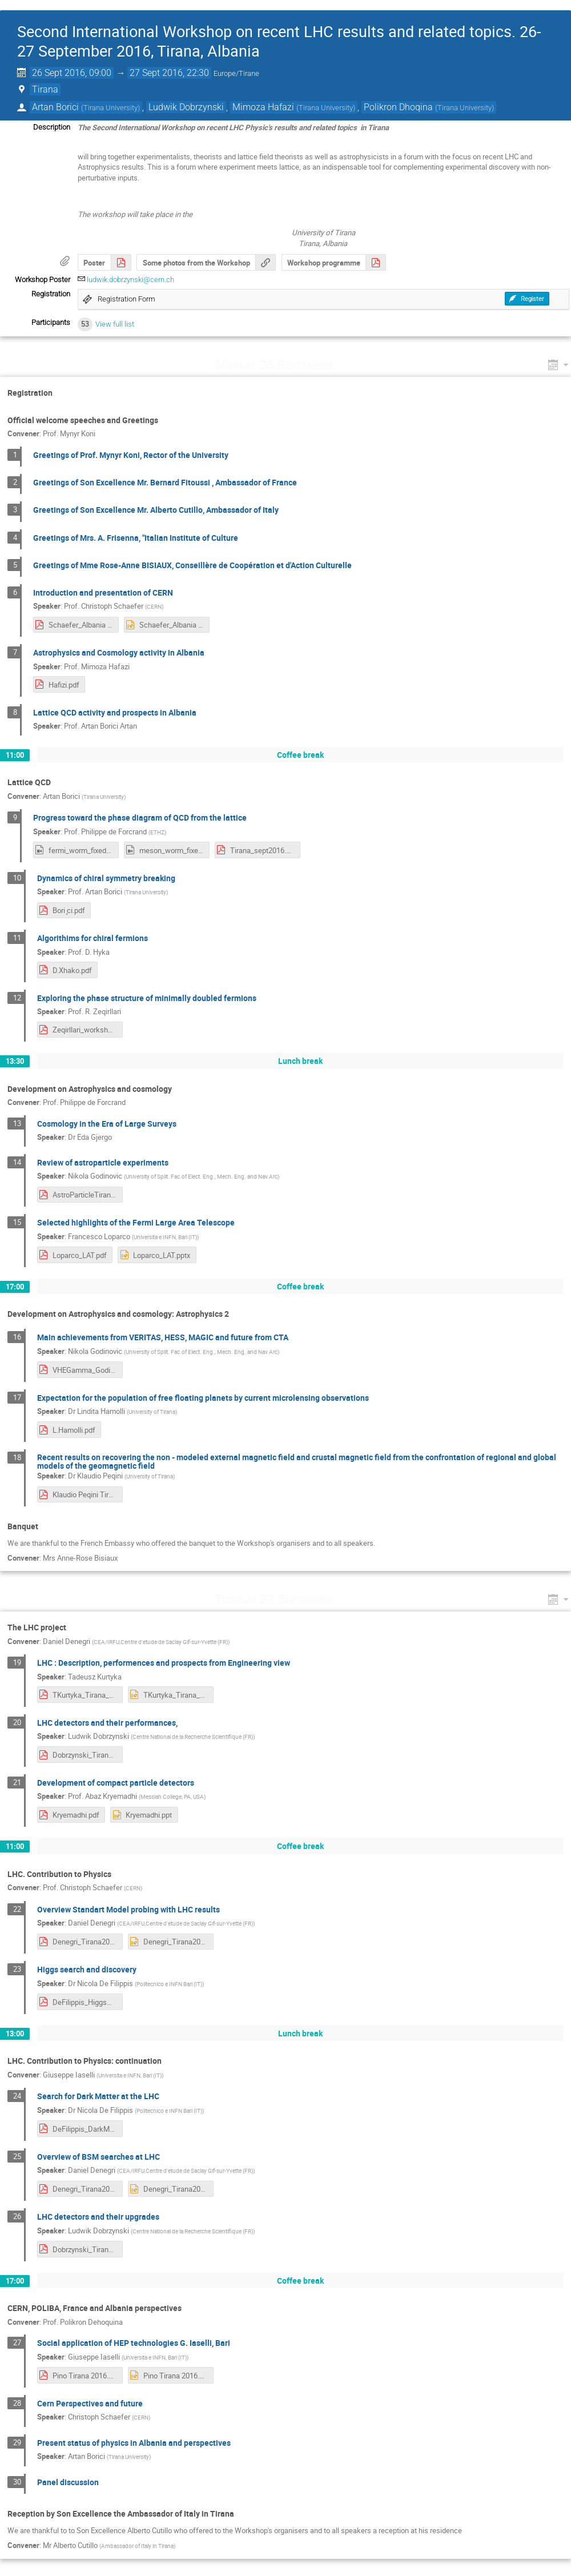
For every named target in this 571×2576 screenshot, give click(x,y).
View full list (114, 324)
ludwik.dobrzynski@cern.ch (130, 279)
